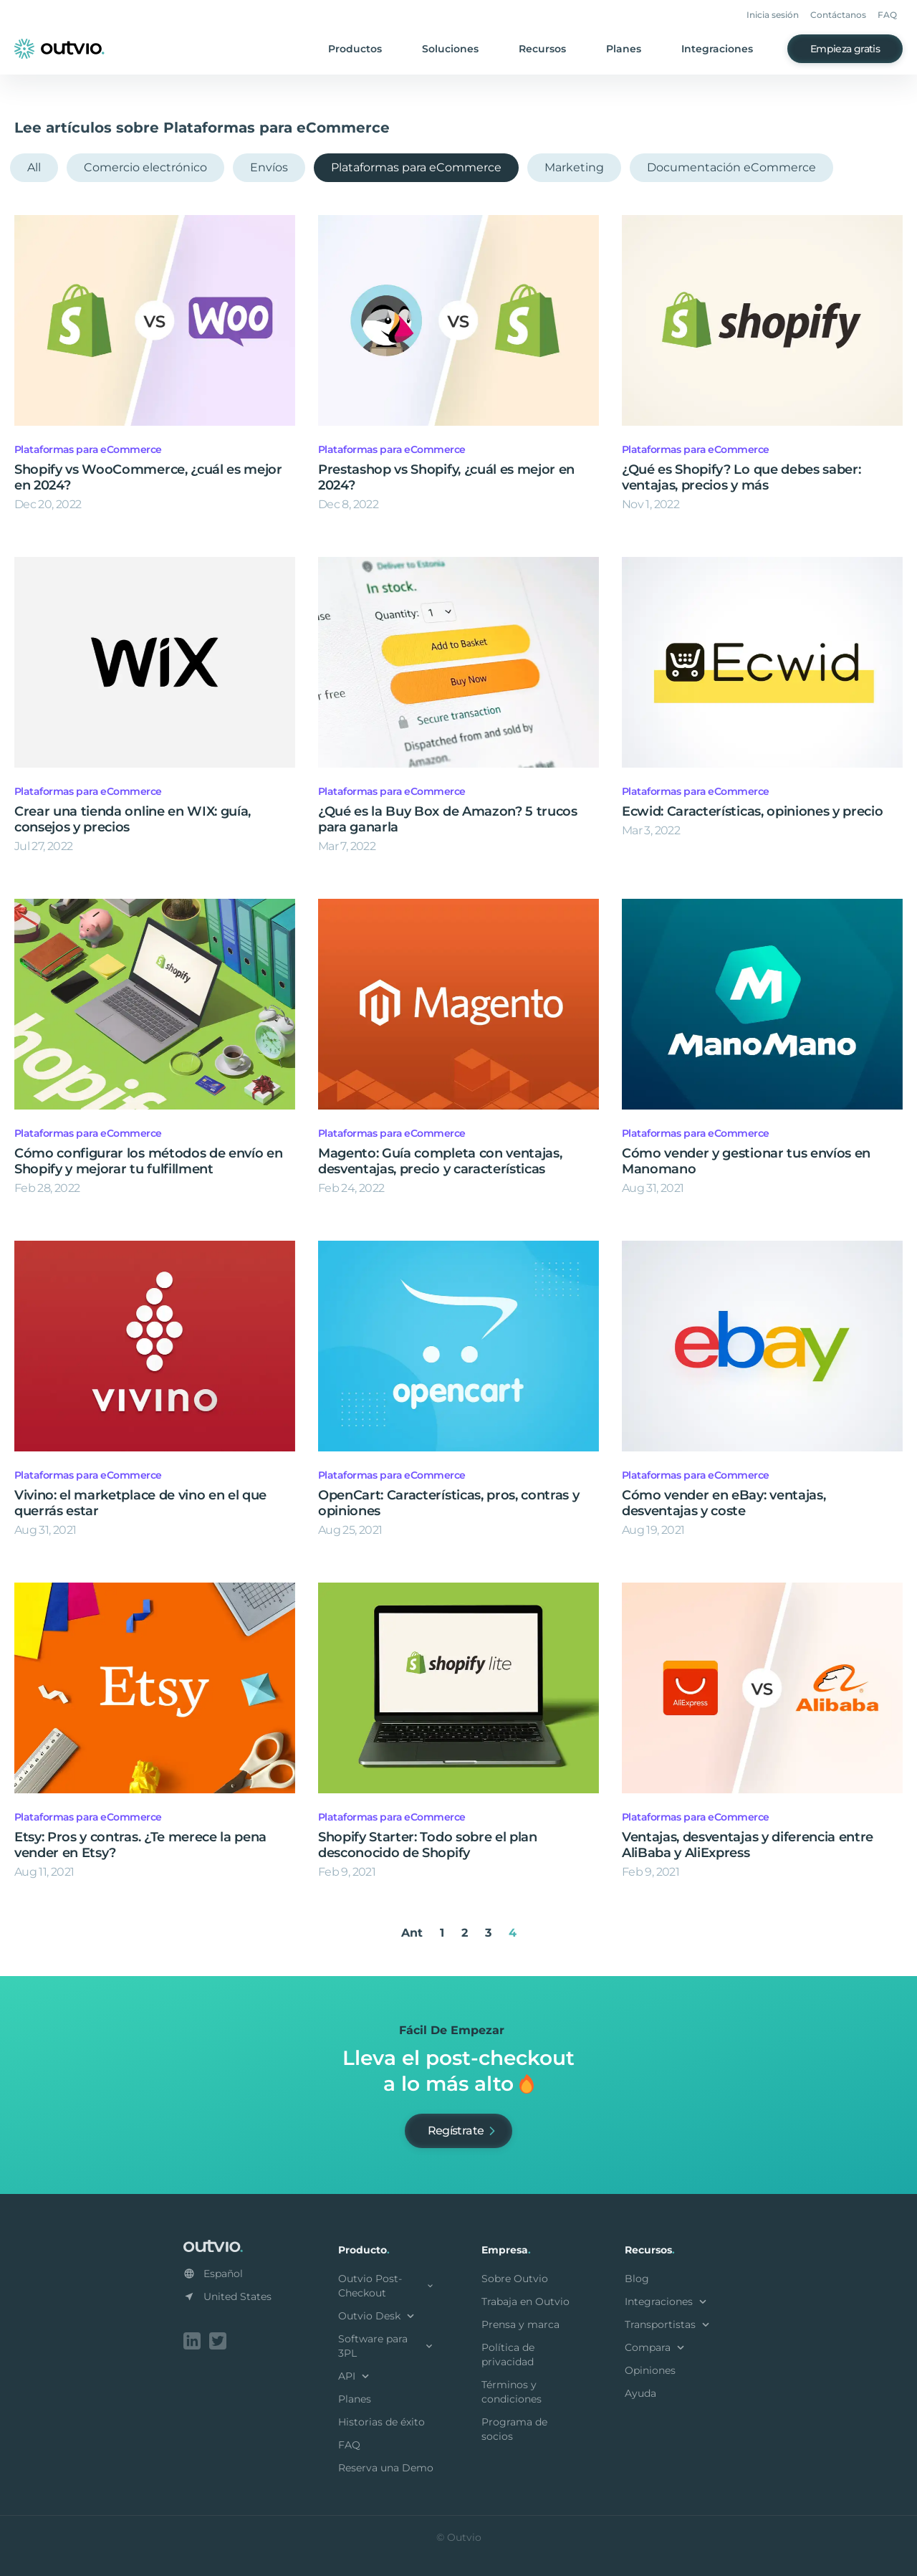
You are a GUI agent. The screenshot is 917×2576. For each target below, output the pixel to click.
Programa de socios (514, 2429)
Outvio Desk (378, 2316)
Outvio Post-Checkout (387, 2285)
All (34, 167)
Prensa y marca (520, 2324)
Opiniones (650, 2370)
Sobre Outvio (514, 2278)
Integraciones (717, 48)
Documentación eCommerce (731, 167)
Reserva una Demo (385, 2467)
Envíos (269, 167)
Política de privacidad (507, 2354)
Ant (412, 1933)
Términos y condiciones (511, 2391)
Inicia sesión (772, 14)
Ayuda (640, 2393)
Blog (637, 2278)
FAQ (887, 14)
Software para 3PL (387, 2346)
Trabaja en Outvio (525, 2301)
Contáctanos (838, 14)
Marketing (574, 167)
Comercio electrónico (145, 167)
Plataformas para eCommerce (416, 167)
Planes (623, 48)
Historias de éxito (381, 2421)
